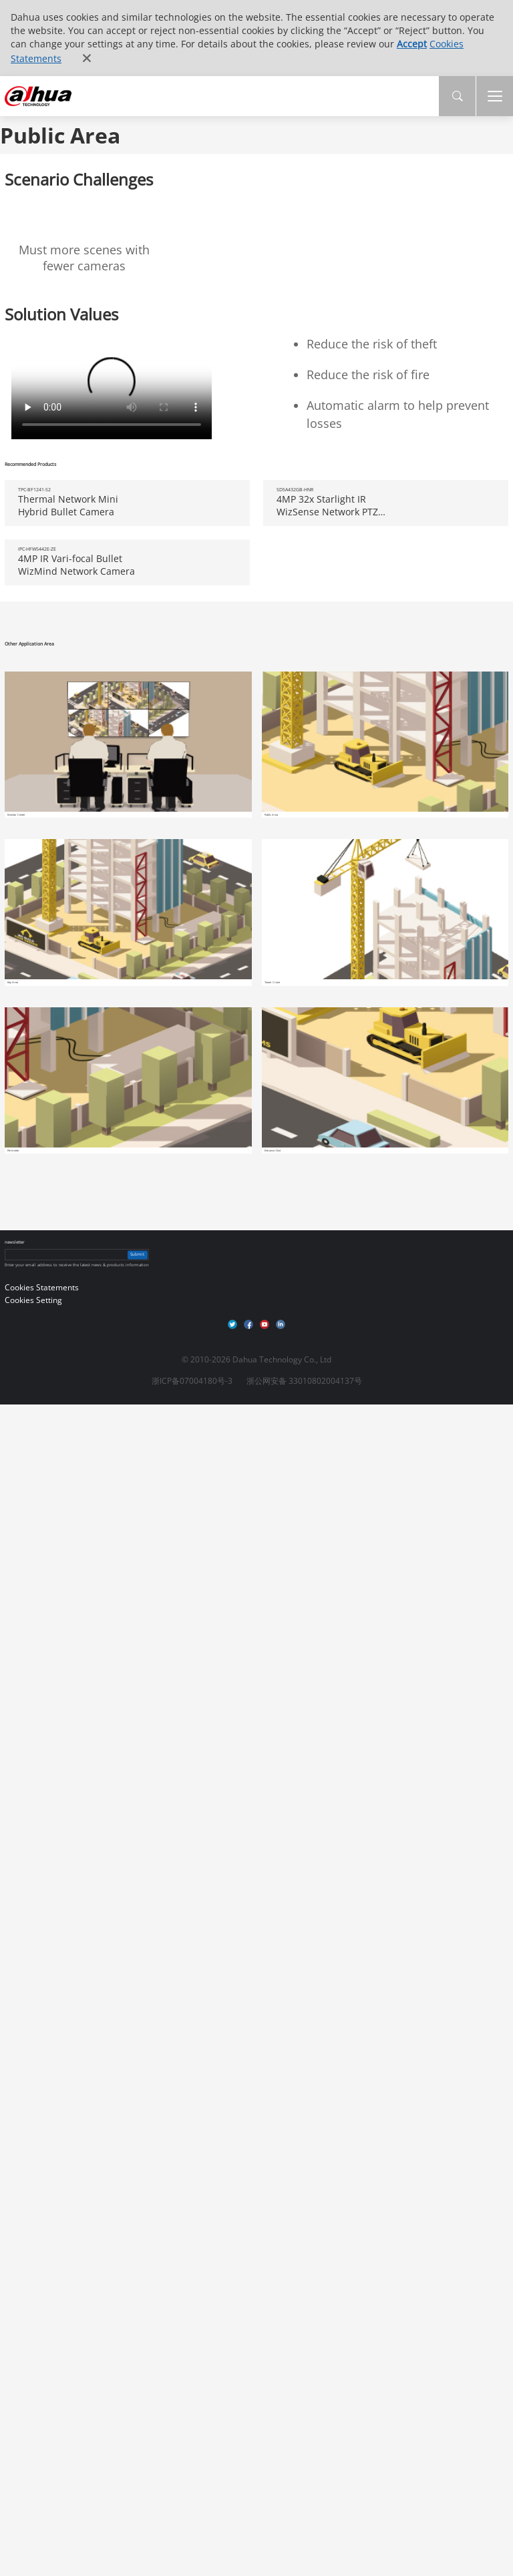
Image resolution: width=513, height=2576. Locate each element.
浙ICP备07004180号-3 (192, 1380)
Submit (137, 1254)
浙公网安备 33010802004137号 (304, 1380)
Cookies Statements (42, 1287)
